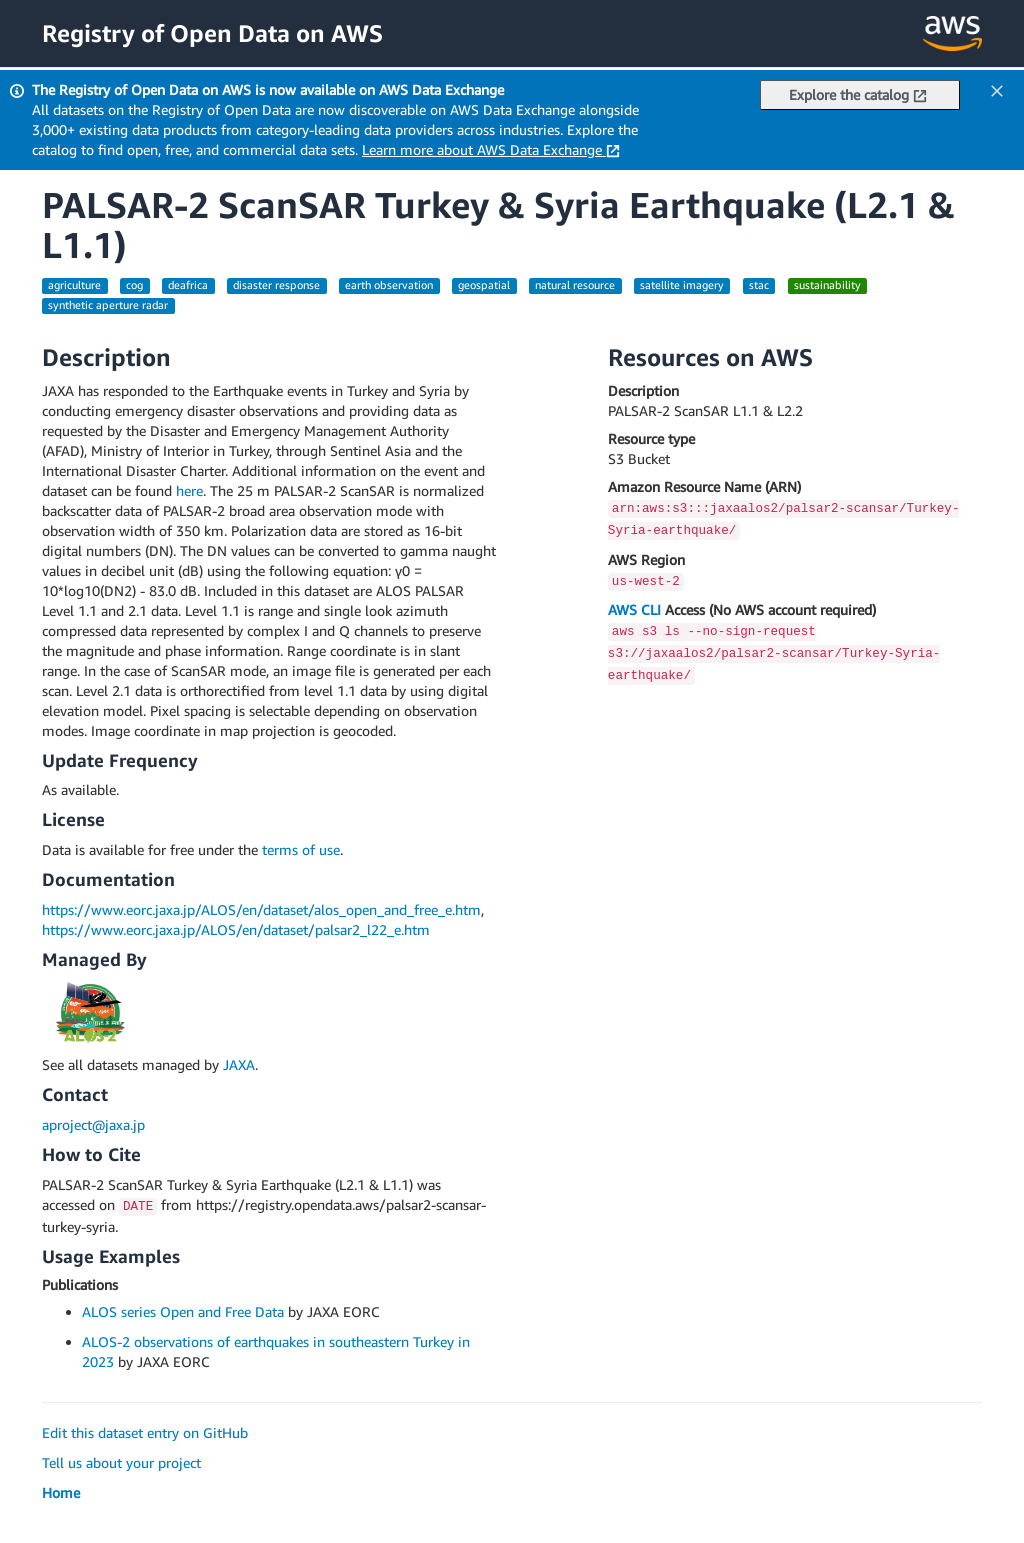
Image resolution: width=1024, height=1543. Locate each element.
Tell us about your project (121, 1462)
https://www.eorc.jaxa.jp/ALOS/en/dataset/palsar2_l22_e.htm (236, 929)
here (189, 490)
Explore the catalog (858, 94)
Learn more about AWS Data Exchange (491, 149)
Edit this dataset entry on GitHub (145, 1432)
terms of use (301, 849)
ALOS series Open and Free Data (183, 1311)
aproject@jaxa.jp (93, 1124)
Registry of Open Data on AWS (212, 33)
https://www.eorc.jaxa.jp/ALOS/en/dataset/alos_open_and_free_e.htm (261, 909)
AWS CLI (634, 609)
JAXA (239, 1064)
